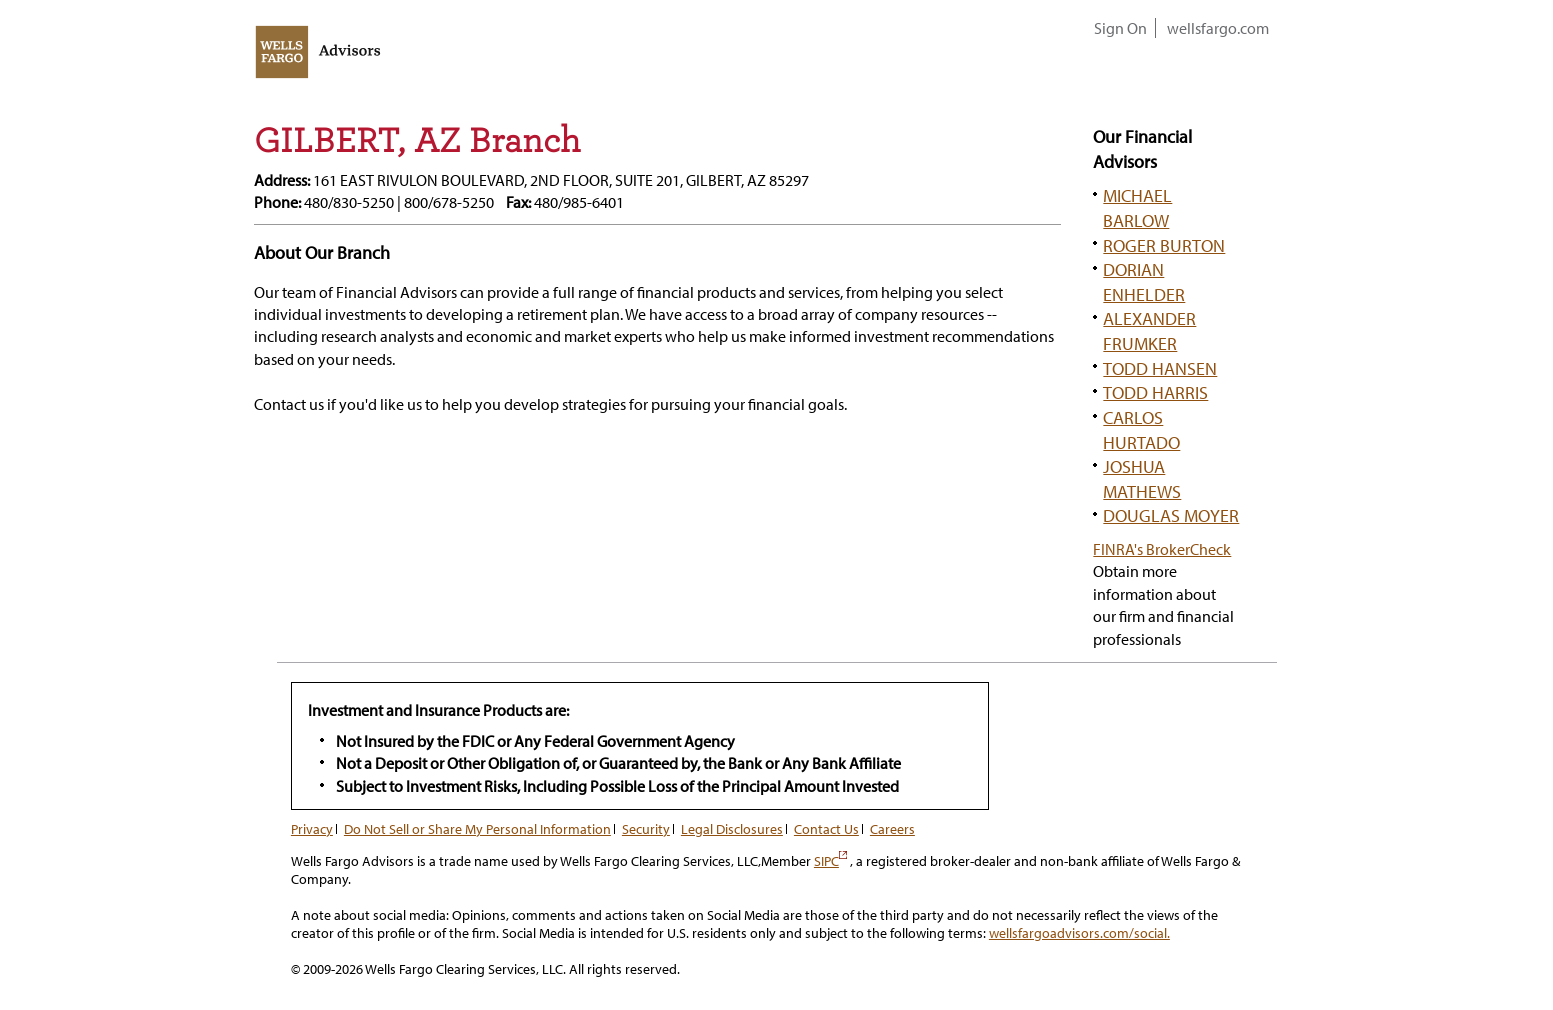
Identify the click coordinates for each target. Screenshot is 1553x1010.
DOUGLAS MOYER (1171, 515)
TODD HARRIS (1155, 392)
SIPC (830, 861)
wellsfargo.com (1218, 28)
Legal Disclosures (732, 829)
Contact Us (826, 829)
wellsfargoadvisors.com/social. (1079, 933)
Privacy (312, 829)
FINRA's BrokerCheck (1162, 549)
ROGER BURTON (1164, 245)
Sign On (1120, 28)
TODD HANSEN (1160, 368)
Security (646, 829)
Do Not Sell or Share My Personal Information (477, 829)
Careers (892, 829)
